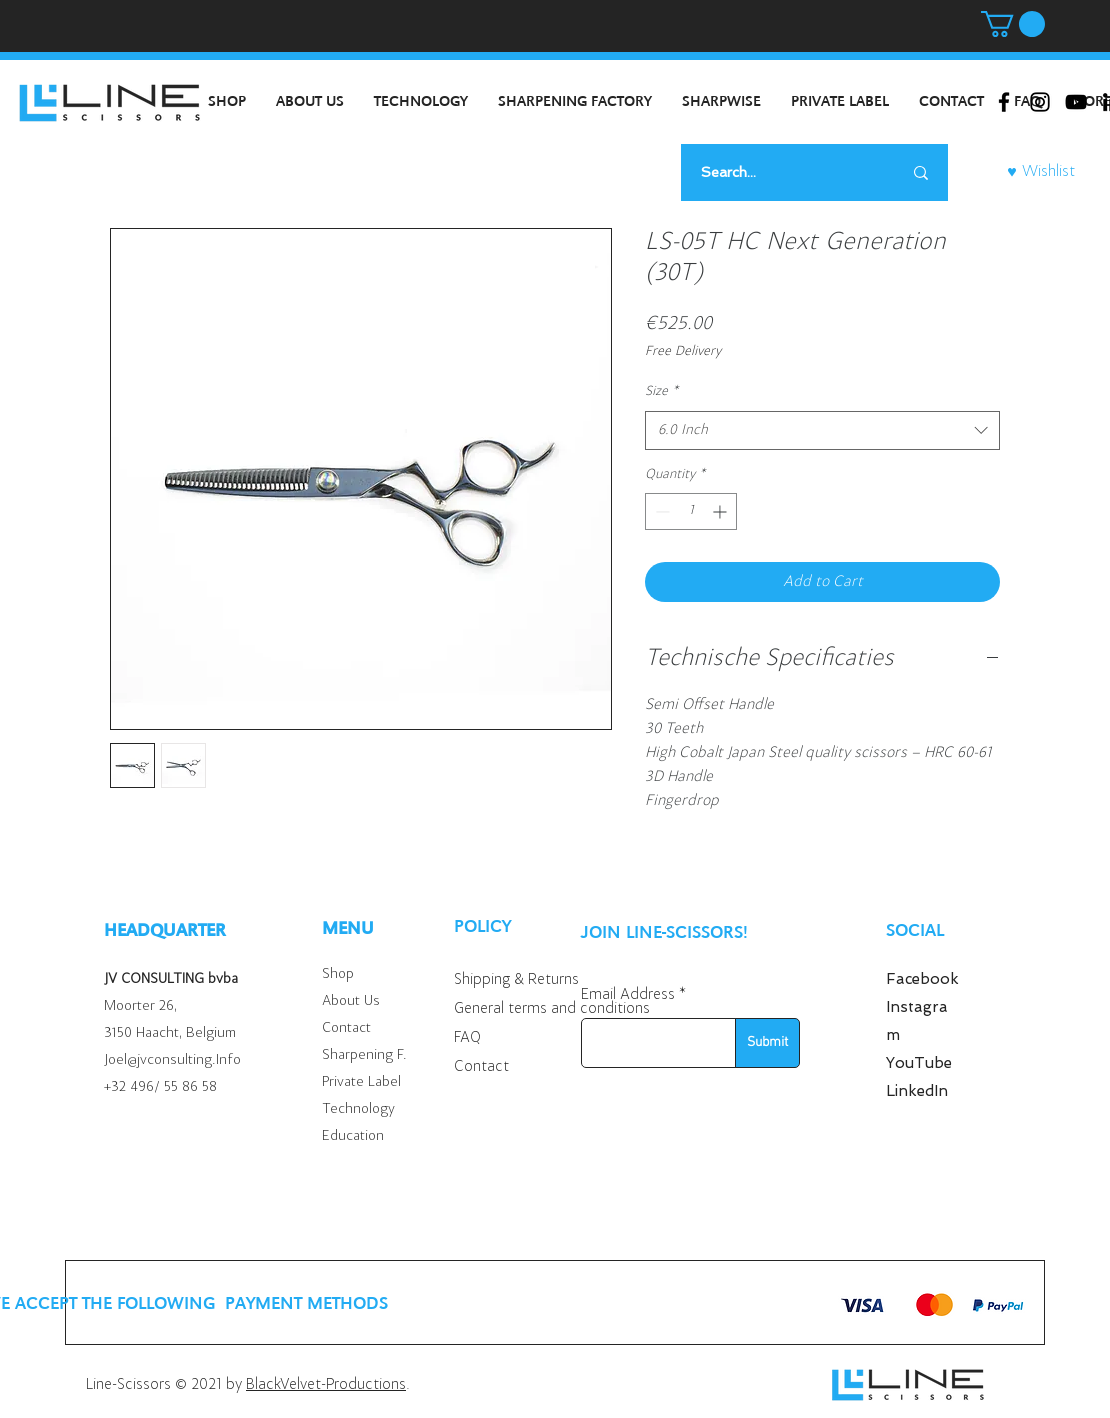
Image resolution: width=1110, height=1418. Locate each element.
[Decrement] (660, 511)
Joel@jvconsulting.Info (172, 1060)
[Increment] (721, 511)
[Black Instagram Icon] (1040, 102)
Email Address (628, 995)
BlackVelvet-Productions (326, 1385)
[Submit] (767, 1043)
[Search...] (776, 172)
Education (353, 1136)
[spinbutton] (691, 511)
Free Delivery (683, 352)
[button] (1013, 24)
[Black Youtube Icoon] (1076, 102)
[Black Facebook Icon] (1004, 102)
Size (661, 392)
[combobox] (822, 430)
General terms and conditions (552, 1009)
